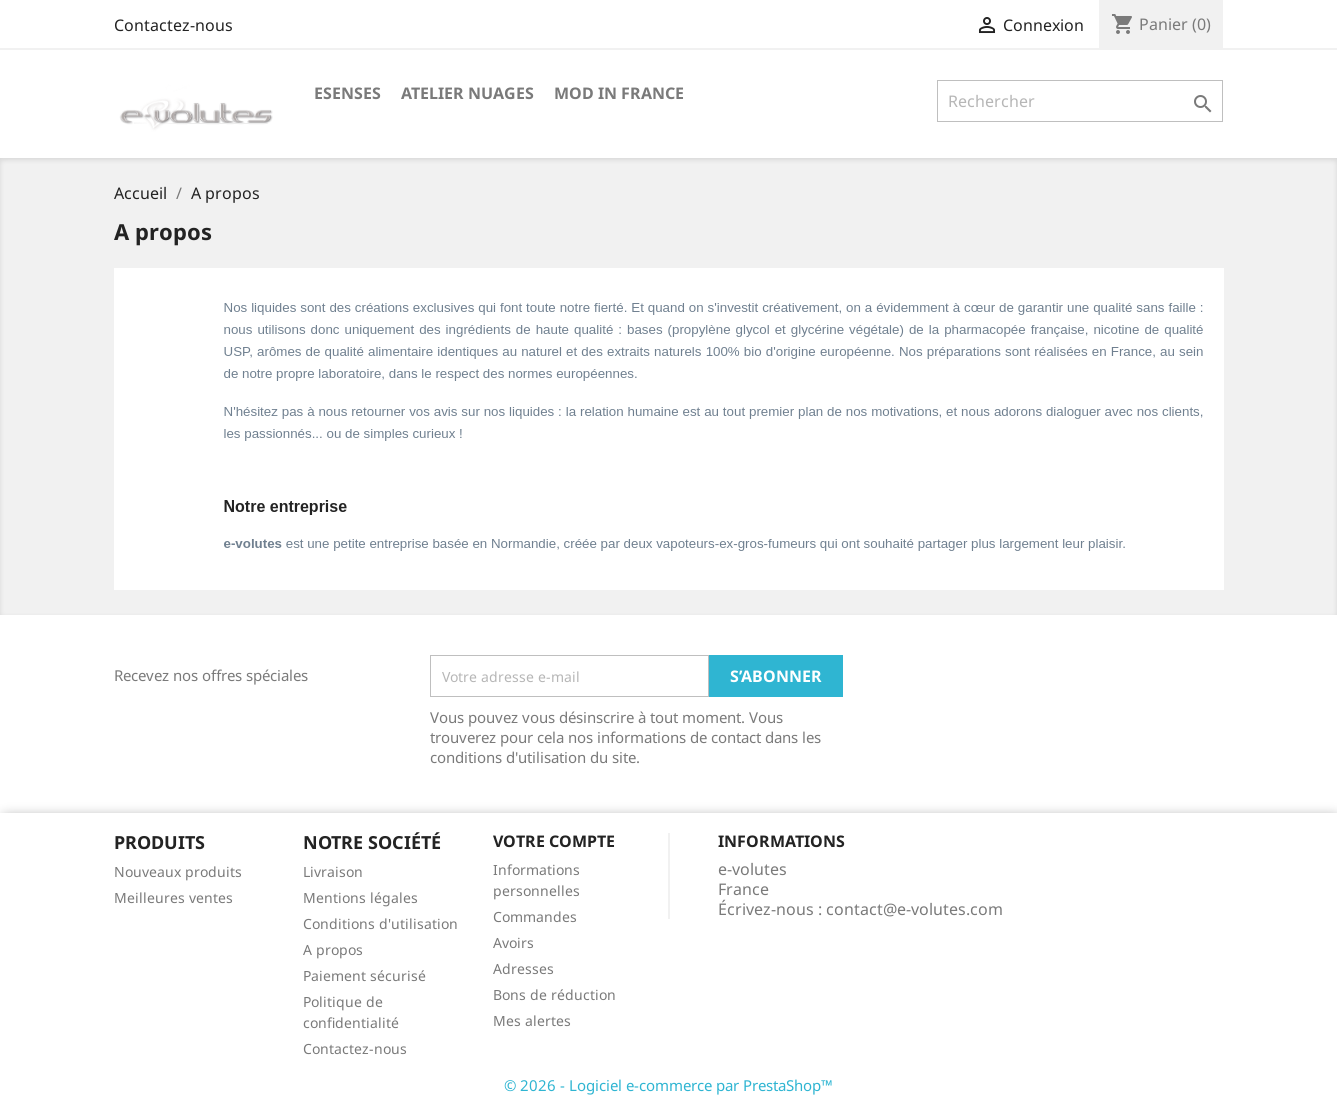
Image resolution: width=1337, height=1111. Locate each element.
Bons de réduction (554, 994)
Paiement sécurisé (364, 975)
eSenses (347, 93)
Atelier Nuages (467, 93)
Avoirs (513, 942)
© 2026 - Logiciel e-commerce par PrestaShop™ (668, 1085)
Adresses (523, 968)
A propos (333, 949)
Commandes (535, 916)
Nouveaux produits (178, 871)
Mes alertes (532, 1020)
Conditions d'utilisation (380, 923)
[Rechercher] (1080, 101)
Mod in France (619, 93)
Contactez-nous (173, 25)
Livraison (333, 871)
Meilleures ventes (173, 897)
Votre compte (554, 841)
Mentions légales (360, 897)
